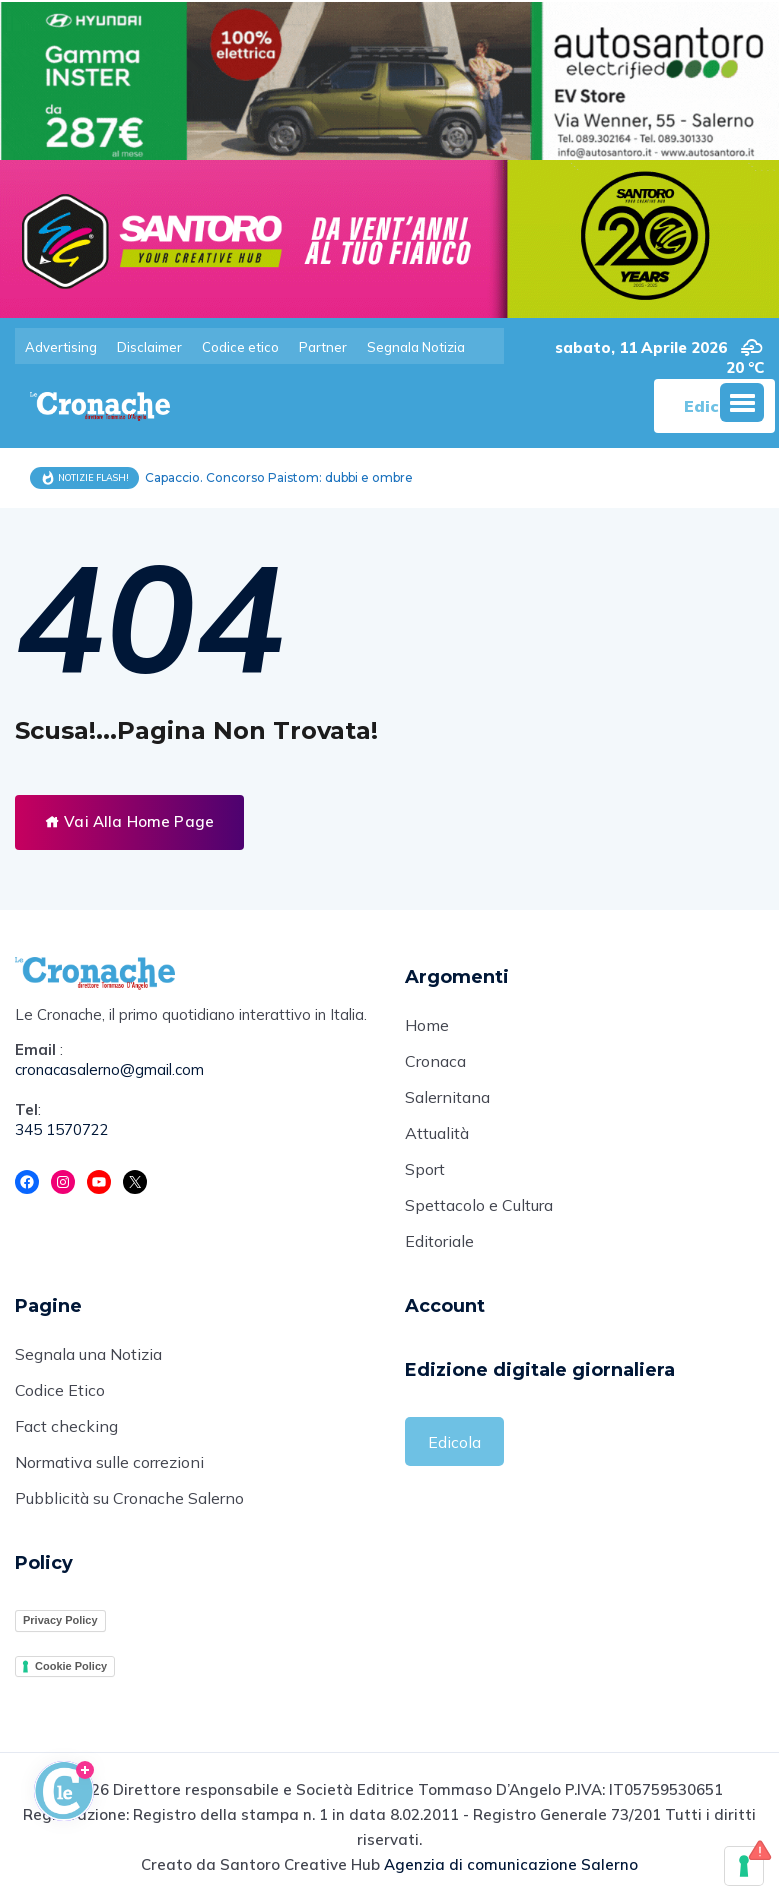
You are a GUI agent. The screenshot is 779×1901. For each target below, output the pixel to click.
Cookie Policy (71, 1666)
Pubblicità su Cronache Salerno (129, 1498)
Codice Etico (60, 1390)
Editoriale (439, 1241)
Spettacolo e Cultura (479, 1205)
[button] (742, 402)
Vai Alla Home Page (129, 821)
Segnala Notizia (416, 347)
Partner (323, 347)
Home (427, 1025)
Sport (425, 1169)
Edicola (454, 1442)
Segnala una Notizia (88, 1354)
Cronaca (435, 1061)
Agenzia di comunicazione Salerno (511, 1864)
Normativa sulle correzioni (109, 1462)
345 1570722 (62, 1129)
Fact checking (66, 1426)
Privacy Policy (60, 1620)
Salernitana (447, 1097)
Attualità (437, 1133)
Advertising (61, 347)
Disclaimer (149, 347)
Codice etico (240, 347)
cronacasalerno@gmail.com (109, 1069)
